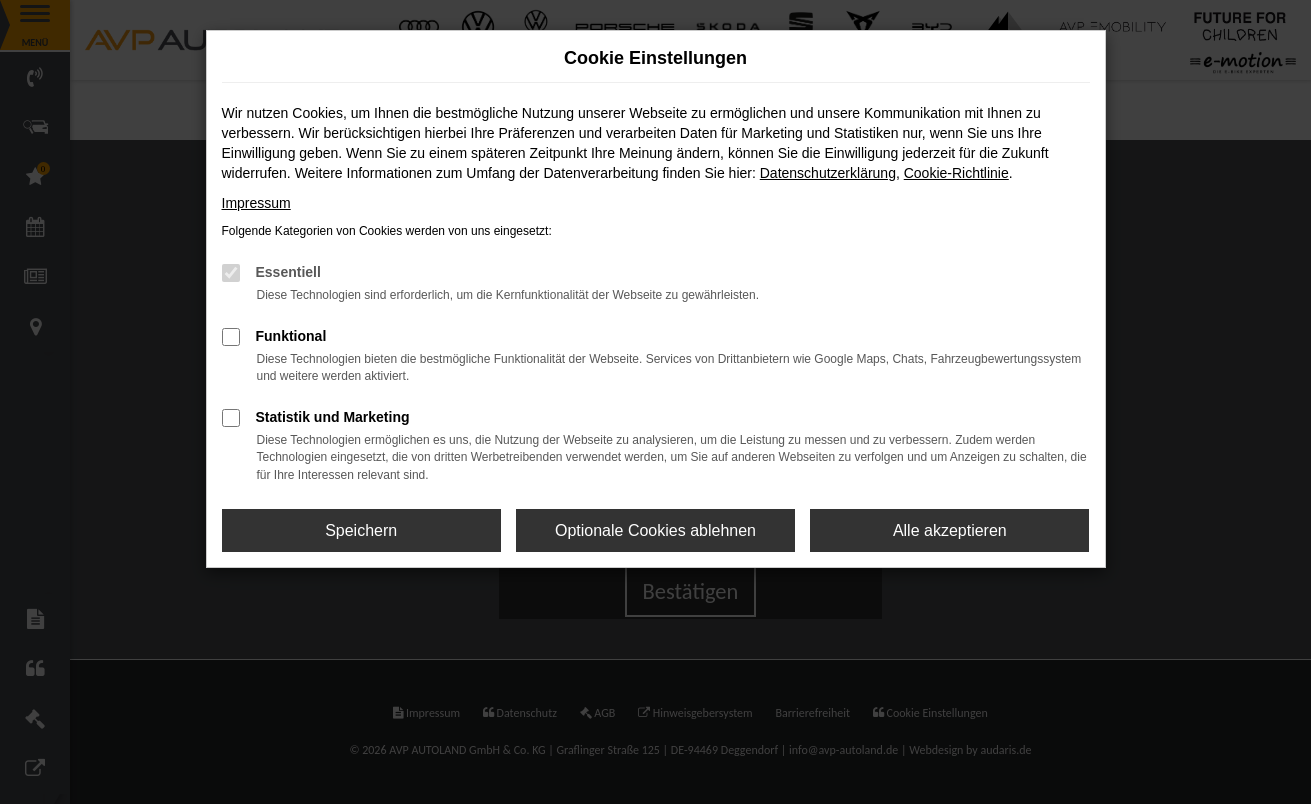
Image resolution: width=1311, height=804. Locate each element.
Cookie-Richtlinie (956, 173)
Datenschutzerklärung (828, 173)
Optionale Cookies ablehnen (655, 530)
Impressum (256, 203)
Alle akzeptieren (950, 530)
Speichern (361, 530)
